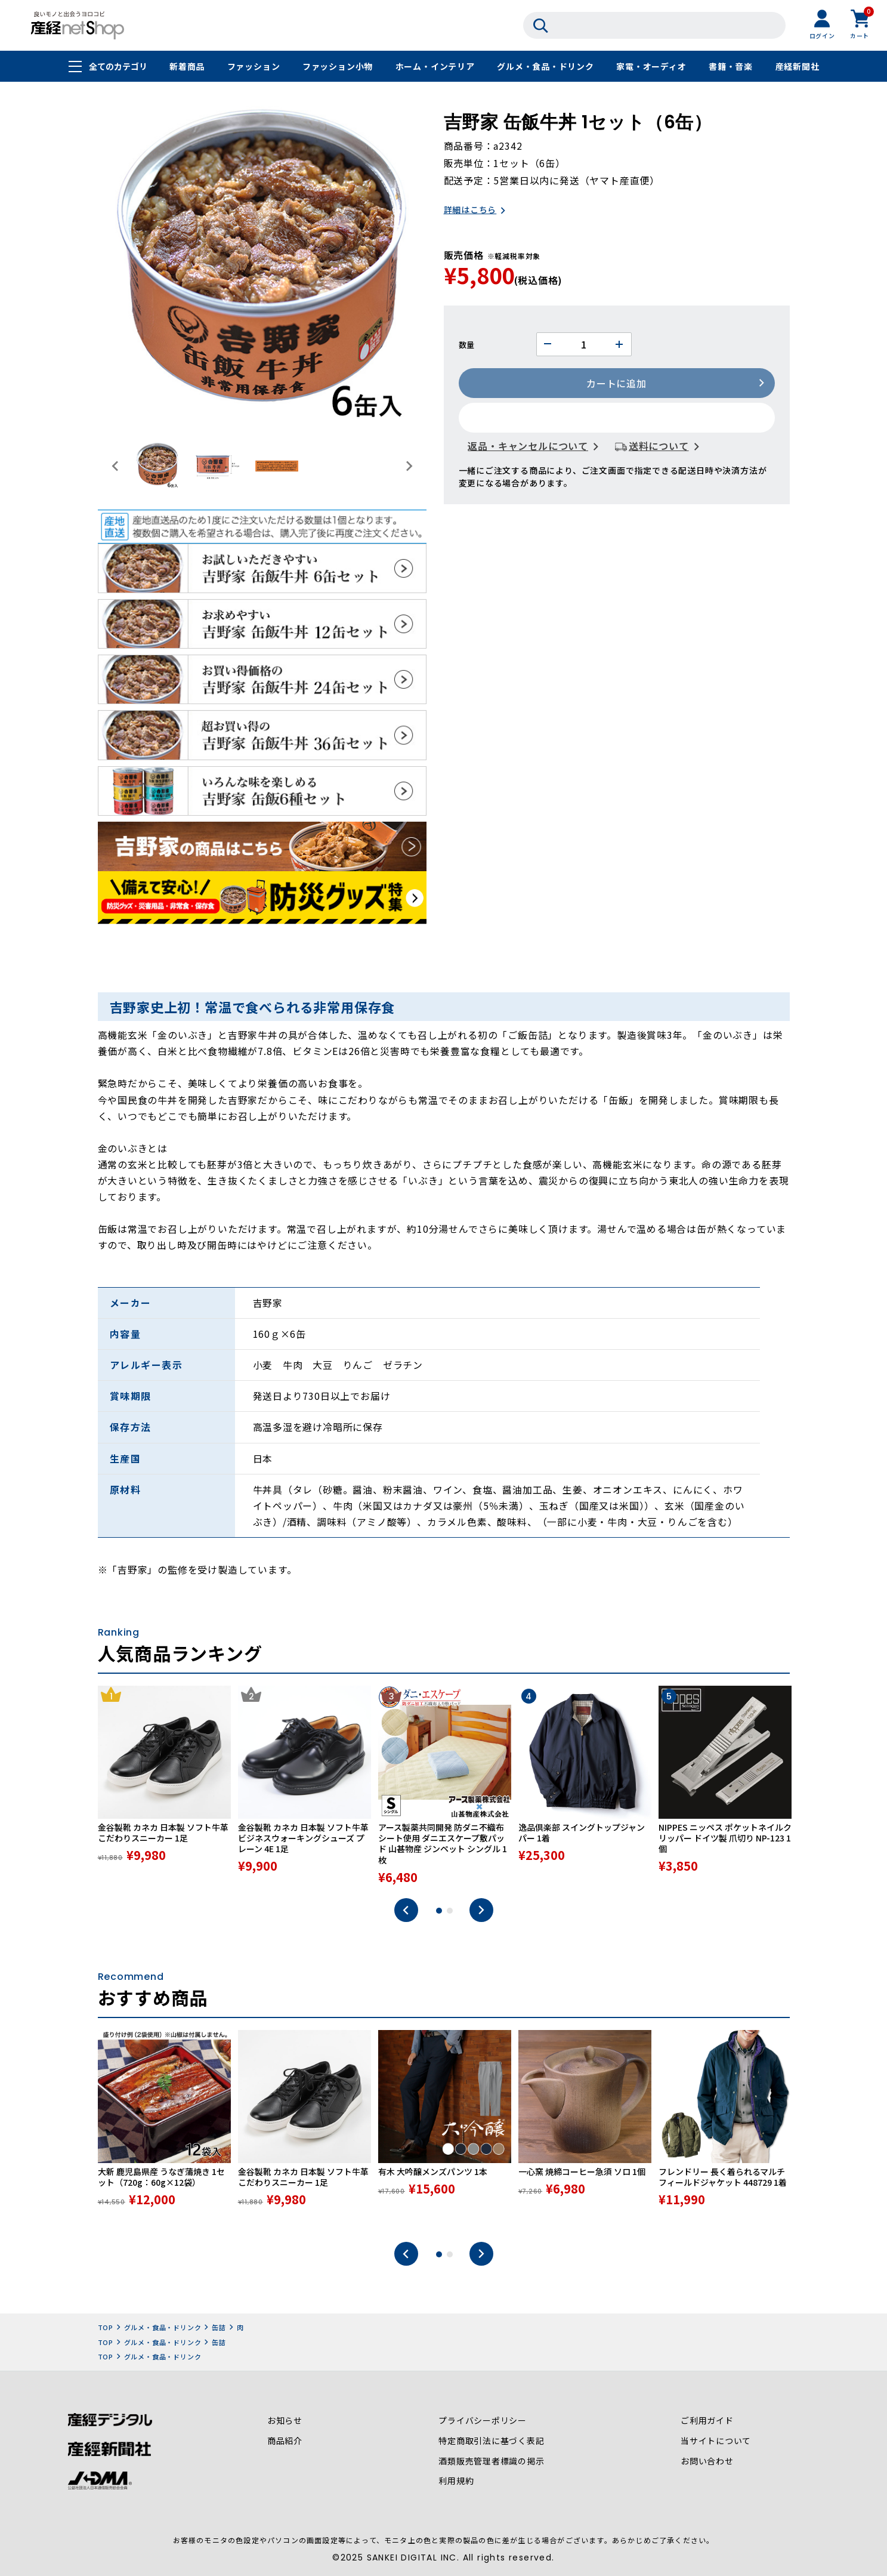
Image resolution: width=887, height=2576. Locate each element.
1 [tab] (439, 1912)
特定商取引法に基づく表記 (491, 2443)
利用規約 (456, 2483)
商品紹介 (284, 2443)
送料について (659, 447)
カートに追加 (616, 384)
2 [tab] (450, 1912)
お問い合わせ (707, 2463)
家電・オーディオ (651, 67)
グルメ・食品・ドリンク (545, 67)
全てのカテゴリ (118, 67)
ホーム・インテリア (434, 67)
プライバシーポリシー (482, 2423)
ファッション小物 (337, 67)
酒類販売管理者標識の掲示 (491, 2463)
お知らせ (284, 2423)
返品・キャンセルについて (528, 447)
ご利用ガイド (707, 2423)
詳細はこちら (470, 211)
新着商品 (187, 67)
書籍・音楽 (731, 67)
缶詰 (219, 2329)
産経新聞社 (797, 67)
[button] (157, 466)
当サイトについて (716, 2443)
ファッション (253, 67)
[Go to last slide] (116, 466)
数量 (467, 345)
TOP (105, 2329)
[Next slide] (409, 466)
